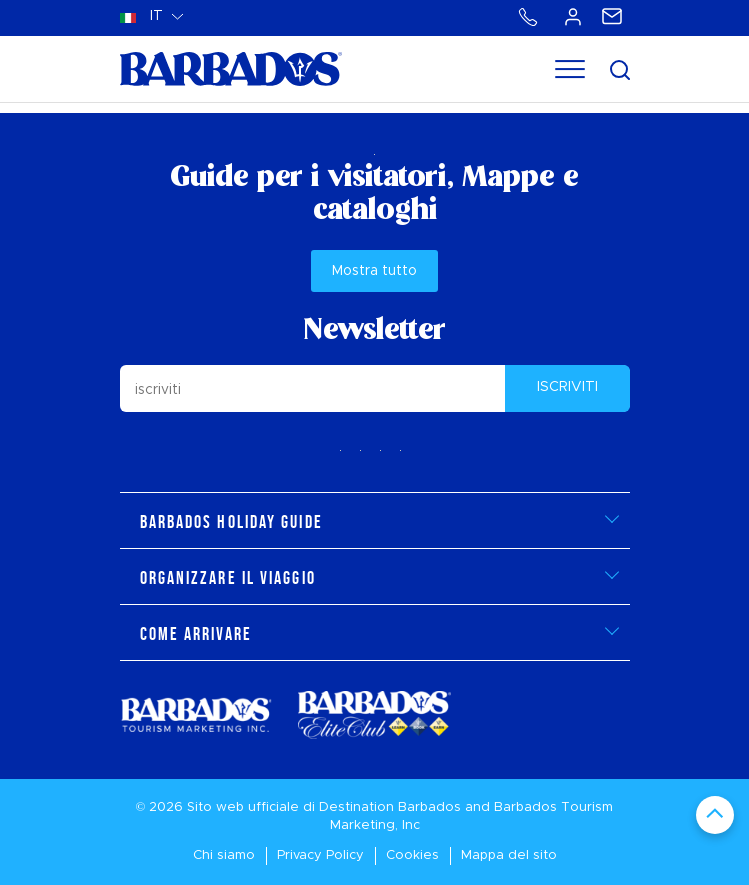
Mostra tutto (374, 271)
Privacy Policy (320, 855)
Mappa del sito (509, 855)
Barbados (429, 807)
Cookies (412, 855)
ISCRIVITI (567, 387)
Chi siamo (224, 855)
